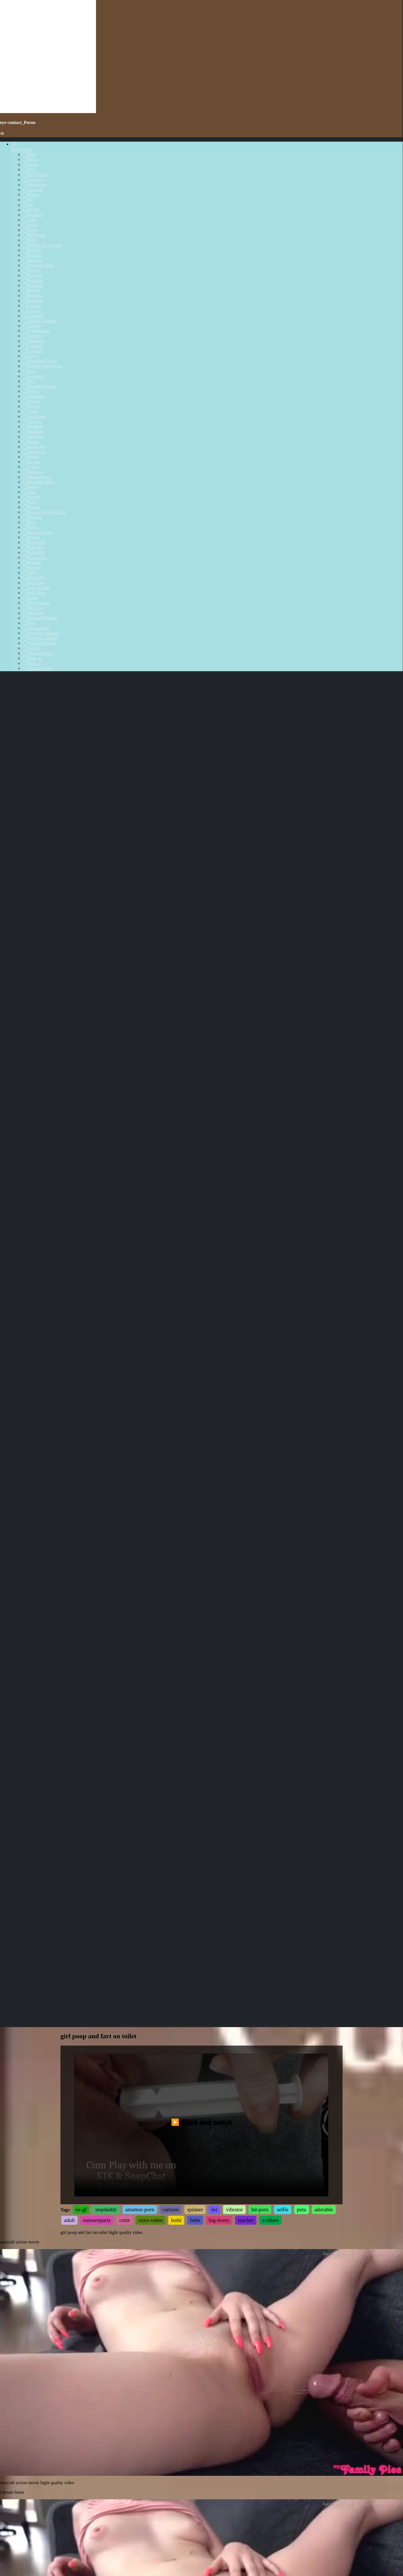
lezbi (176, 1540)
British (31, 290)
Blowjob (33, 275)
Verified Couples (40, 638)
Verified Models (39, 643)
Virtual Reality (38, 653)
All (28, 199)
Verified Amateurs (41, 633)
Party (30, 502)
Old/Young (35, 174)
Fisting (31, 401)
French (31, 406)
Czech (30, 356)
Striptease (34, 612)
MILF (30, 159)
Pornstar (32, 517)
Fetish (30, 391)
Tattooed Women (40, 618)
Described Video (40, 361)
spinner (195, 1529)
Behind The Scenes (42, 245)
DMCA (32, 663)
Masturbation (37, 476)
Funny (31, 411)
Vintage (32, 648)
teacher (245, 1540)
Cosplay (32, 335)
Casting (32, 310)
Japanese (33, 189)
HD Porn (33, 436)
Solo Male (34, 592)
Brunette (33, 295)
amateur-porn (139, 1529)
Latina (31, 466)
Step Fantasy (36, 602)
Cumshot (33, 350)
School (31, 567)
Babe (29, 230)
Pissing (31, 507)
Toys (29, 623)
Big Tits (32, 260)
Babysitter (34, 235)
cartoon (171, 1529)
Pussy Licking (38, 532)
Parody (31, 497)
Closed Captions (40, 320)
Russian (32, 562)
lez (214, 1529)
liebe (195, 1540)
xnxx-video (150, 1540)
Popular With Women (44, 512)
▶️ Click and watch (201, 1442)
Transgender (36, 628)
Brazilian (33, 285)
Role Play (34, 547)
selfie (283, 1529)
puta (301, 1529)
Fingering (33, 396)
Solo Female (36, 587)
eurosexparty (97, 1540)
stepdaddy (106, 1529)
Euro (29, 371)
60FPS (31, 209)
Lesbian (32, 179)
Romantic (33, 552)
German (32, 421)
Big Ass (32, 250)
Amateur (33, 214)
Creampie (33, 340)
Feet (29, 381)
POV (29, 522)
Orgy (29, 492)
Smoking (33, 582)
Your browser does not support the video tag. (201, 1682)
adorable (324, 1529)
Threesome (35, 184)
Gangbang (34, 416)
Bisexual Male (38, 265)
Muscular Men (38, 481)
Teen (29, 154)
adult (69, 1540)
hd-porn (259, 1529)
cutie (124, 1540)
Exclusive (34, 376)
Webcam (33, 658)
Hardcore (33, 431)
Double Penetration (42, 366)
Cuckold (32, 345)
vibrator (234, 1529)
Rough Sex (35, 557)
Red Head (34, 542)
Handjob (33, 426)
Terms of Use (37, 668)
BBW (30, 240)
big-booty (219, 1540)
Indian (31, 441)
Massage (33, 471)
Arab (29, 219)
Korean (31, 461)
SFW (29, 572)
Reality (31, 537)
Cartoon (32, 305)
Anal (29, 169)
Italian (31, 456)
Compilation (36, 330)
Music (30, 487)
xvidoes (270, 1540)
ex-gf (81, 1529)
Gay (29, 204)
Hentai (31, 194)
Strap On (33, 607)
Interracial (34, 451)
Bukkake (33, 300)
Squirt (30, 597)
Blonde (31, 270)
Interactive (34, 446)
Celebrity (33, 315)
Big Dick (33, 255)
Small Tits (34, 577)
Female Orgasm (39, 386)
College (32, 325)
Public (31, 527)
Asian (30, 225)
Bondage (33, 280)
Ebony (31, 164)
